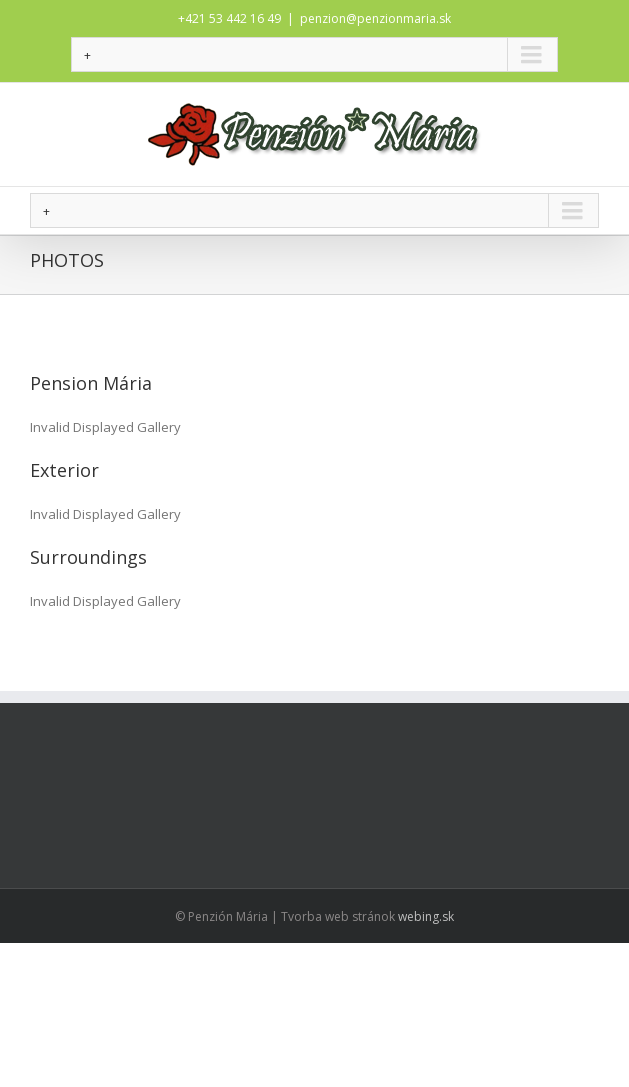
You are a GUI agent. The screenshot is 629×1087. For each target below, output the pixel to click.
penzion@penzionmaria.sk (375, 18)
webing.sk (426, 916)
